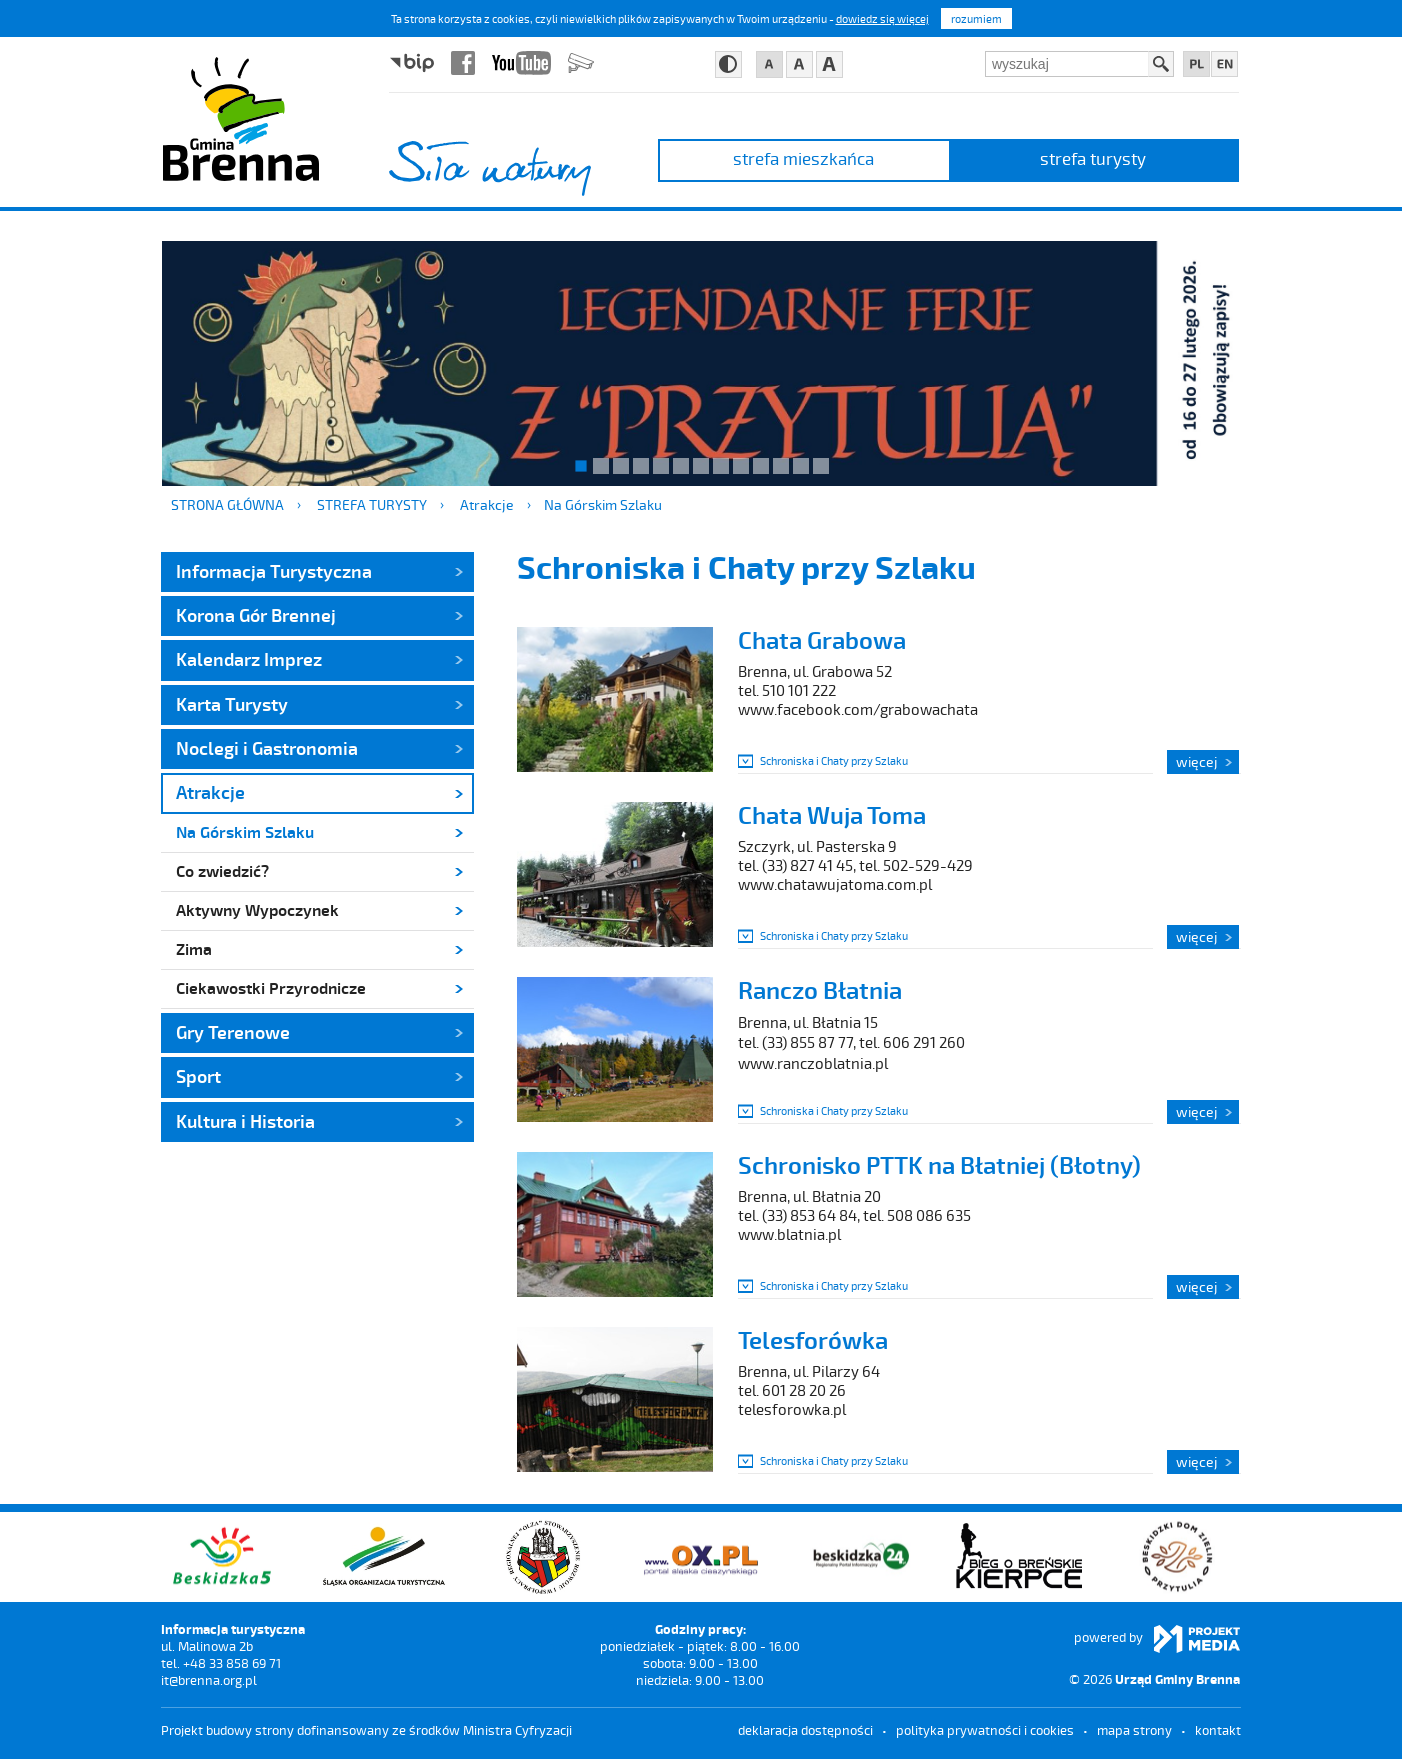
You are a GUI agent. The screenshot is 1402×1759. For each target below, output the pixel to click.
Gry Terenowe (233, 1032)
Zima (194, 948)
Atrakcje (487, 504)
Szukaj (1161, 64)
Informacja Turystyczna (274, 571)
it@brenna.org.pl (209, 1680)
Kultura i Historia (245, 1121)
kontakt (1218, 1730)
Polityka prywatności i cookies (985, 1730)
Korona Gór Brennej (256, 615)
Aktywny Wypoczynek (257, 909)
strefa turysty (1093, 158)
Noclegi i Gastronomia (267, 748)
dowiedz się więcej (882, 18)
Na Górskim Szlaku (603, 504)
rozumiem (976, 18)
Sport (198, 1076)
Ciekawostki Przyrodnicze (271, 987)
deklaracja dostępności (805, 1730)
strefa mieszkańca (803, 158)
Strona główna (227, 504)
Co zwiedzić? (222, 870)
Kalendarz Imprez (249, 659)
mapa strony (1134, 1730)
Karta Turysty (232, 704)
